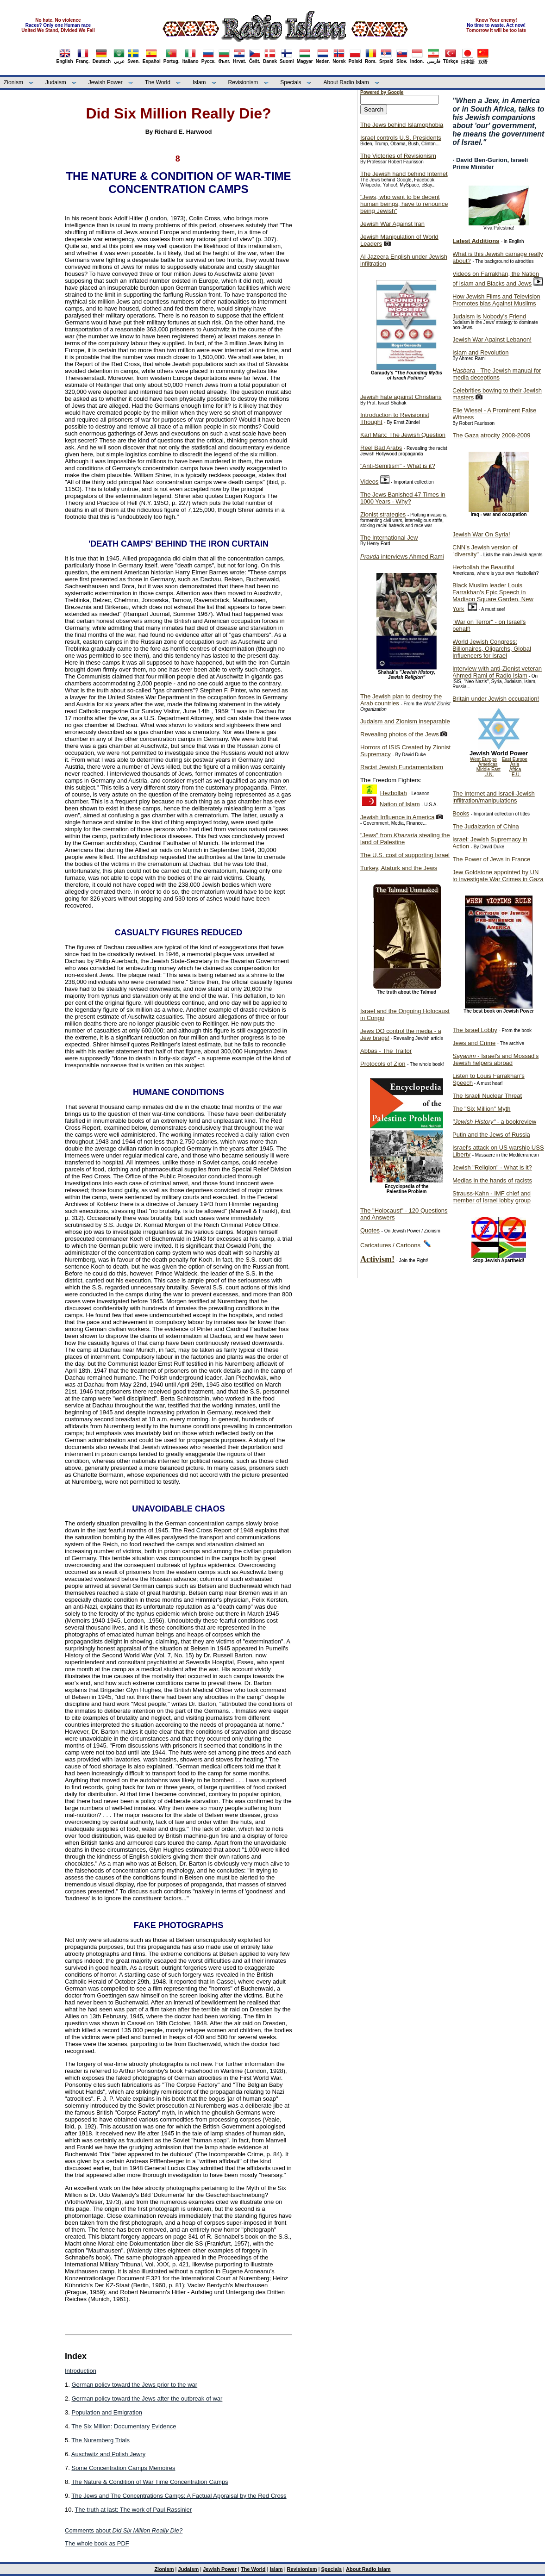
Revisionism (243, 82)
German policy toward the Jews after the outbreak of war (146, 2398)
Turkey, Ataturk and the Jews (398, 868)
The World (157, 82)
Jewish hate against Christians (401, 396)
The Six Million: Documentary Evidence (123, 2426)
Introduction (80, 2370)
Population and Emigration (106, 2412)
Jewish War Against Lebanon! (492, 339)
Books (460, 813)
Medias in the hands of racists (492, 1180)
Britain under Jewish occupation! (495, 698)
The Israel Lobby (474, 1030)
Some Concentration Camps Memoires (123, 2467)
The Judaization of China (485, 826)
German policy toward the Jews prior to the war (134, 2384)
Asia (514, 764)
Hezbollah (393, 793)
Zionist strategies (383, 514)
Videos (369, 481)
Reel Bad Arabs (381, 447)
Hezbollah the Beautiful (483, 567)
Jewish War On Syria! (481, 534)
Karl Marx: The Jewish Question (402, 434)
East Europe (514, 759)
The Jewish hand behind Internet (404, 173)
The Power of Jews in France (491, 859)
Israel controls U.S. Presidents (400, 137)
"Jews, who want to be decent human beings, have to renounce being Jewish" (404, 203)
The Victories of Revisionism (398, 155)
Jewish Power (105, 82)
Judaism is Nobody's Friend (489, 316)
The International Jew (389, 537)
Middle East (488, 769)
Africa (515, 769)
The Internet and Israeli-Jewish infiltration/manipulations (493, 797)
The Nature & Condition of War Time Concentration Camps (149, 2481)
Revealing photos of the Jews (399, 734)
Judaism (55, 82)
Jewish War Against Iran (392, 223)
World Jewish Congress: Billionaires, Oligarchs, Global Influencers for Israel (491, 648)
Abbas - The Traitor (386, 1050)
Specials (290, 82)
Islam (199, 82)
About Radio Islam (346, 82)
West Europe (483, 759)
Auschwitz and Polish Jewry (108, 2454)
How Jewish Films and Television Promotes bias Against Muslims (496, 300)
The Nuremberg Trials (100, 2440)
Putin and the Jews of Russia (491, 1134)
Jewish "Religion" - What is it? (492, 1167)
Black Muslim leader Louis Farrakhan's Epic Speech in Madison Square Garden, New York (492, 597)
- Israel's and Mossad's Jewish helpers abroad (495, 1059)
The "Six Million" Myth (481, 1108)
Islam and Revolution (480, 352)
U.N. (489, 774)
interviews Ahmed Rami (402, 556)
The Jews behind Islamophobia (401, 124)
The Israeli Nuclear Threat (487, 1095)
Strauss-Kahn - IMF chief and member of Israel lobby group (491, 1197)
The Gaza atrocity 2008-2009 (491, 435)
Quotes (370, 1230)
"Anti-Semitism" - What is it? (397, 465)
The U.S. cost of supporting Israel (405, 855)
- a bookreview (494, 1121)
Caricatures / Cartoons (390, 1245)
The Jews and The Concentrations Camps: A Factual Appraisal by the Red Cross (178, 2495)
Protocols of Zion (383, 1063)
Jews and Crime (473, 1042)
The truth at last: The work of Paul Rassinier (133, 2509)
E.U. (516, 774)
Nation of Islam (400, 804)
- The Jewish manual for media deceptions (496, 374)
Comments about (123, 2530)
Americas (488, 764)
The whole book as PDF (97, 2543)
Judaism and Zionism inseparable (405, 721)
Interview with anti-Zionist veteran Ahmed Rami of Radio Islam (497, 672)
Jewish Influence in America (397, 817)
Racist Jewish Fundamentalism (401, 767)
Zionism (13, 82)
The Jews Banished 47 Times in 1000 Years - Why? (402, 498)
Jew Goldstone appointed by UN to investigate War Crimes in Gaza (498, 876)
